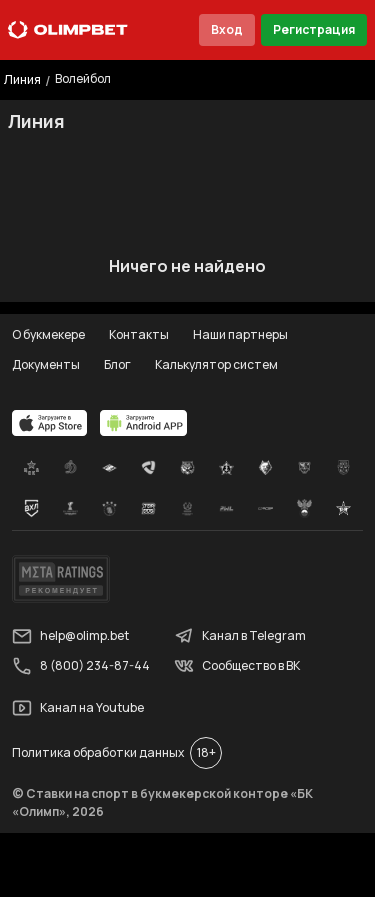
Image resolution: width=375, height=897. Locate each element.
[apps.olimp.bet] (50, 423)
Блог (117, 364)
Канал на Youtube (78, 708)
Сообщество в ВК (237, 666)
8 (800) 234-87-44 (81, 666)
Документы (46, 364)
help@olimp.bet (70, 636)
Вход (227, 29)
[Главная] (68, 30)
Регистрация (314, 29)
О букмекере (48, 334)
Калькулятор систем (216, 364)
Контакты (139, 334)
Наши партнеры (240, 334)
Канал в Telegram (240, 636)
